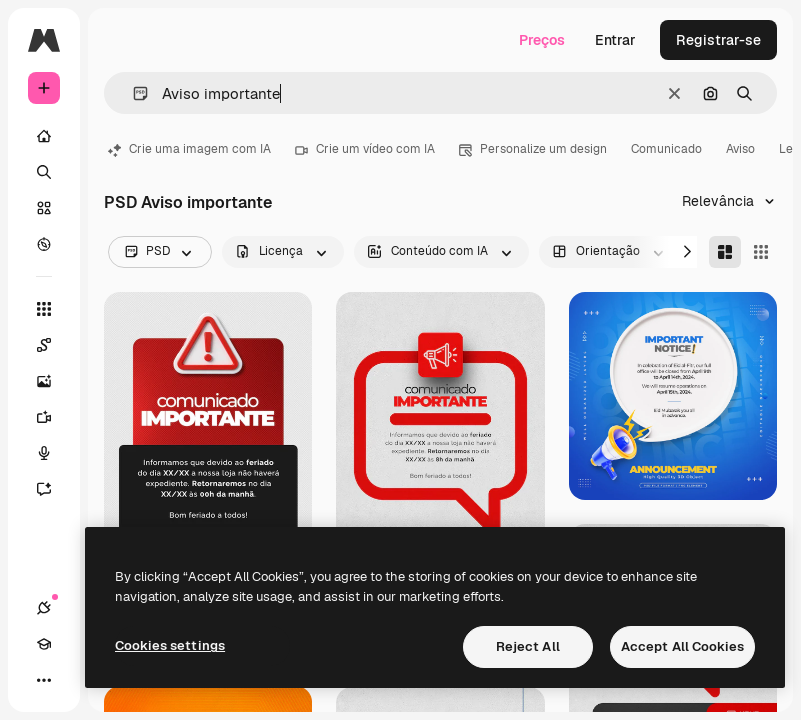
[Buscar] (44, 172)
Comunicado (666, 149)
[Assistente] (54, 489)
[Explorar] (44, 244)
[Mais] (44, 680)
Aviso (740, 149)
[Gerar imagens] (54, 381)
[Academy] (44, 644)
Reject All (528, 646)
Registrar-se (718, 40)
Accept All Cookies (682, 646)
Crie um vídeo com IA (365, 149)
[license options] (283, 252)
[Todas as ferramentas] (44, 309)
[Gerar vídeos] (54, 417)
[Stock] (44, 208)
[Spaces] (54, 345)
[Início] (44, 136)
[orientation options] (610, 252)
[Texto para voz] (54, 453)
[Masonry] (725, 252)
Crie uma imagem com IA (189, 149)
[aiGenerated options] (441, 252)
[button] (132, 93)
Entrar (615, 40)
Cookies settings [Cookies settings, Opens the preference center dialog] (170, 645)
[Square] (761, 252)
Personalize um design (533, 149)
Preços (542, 40)
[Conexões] (44, 608)
